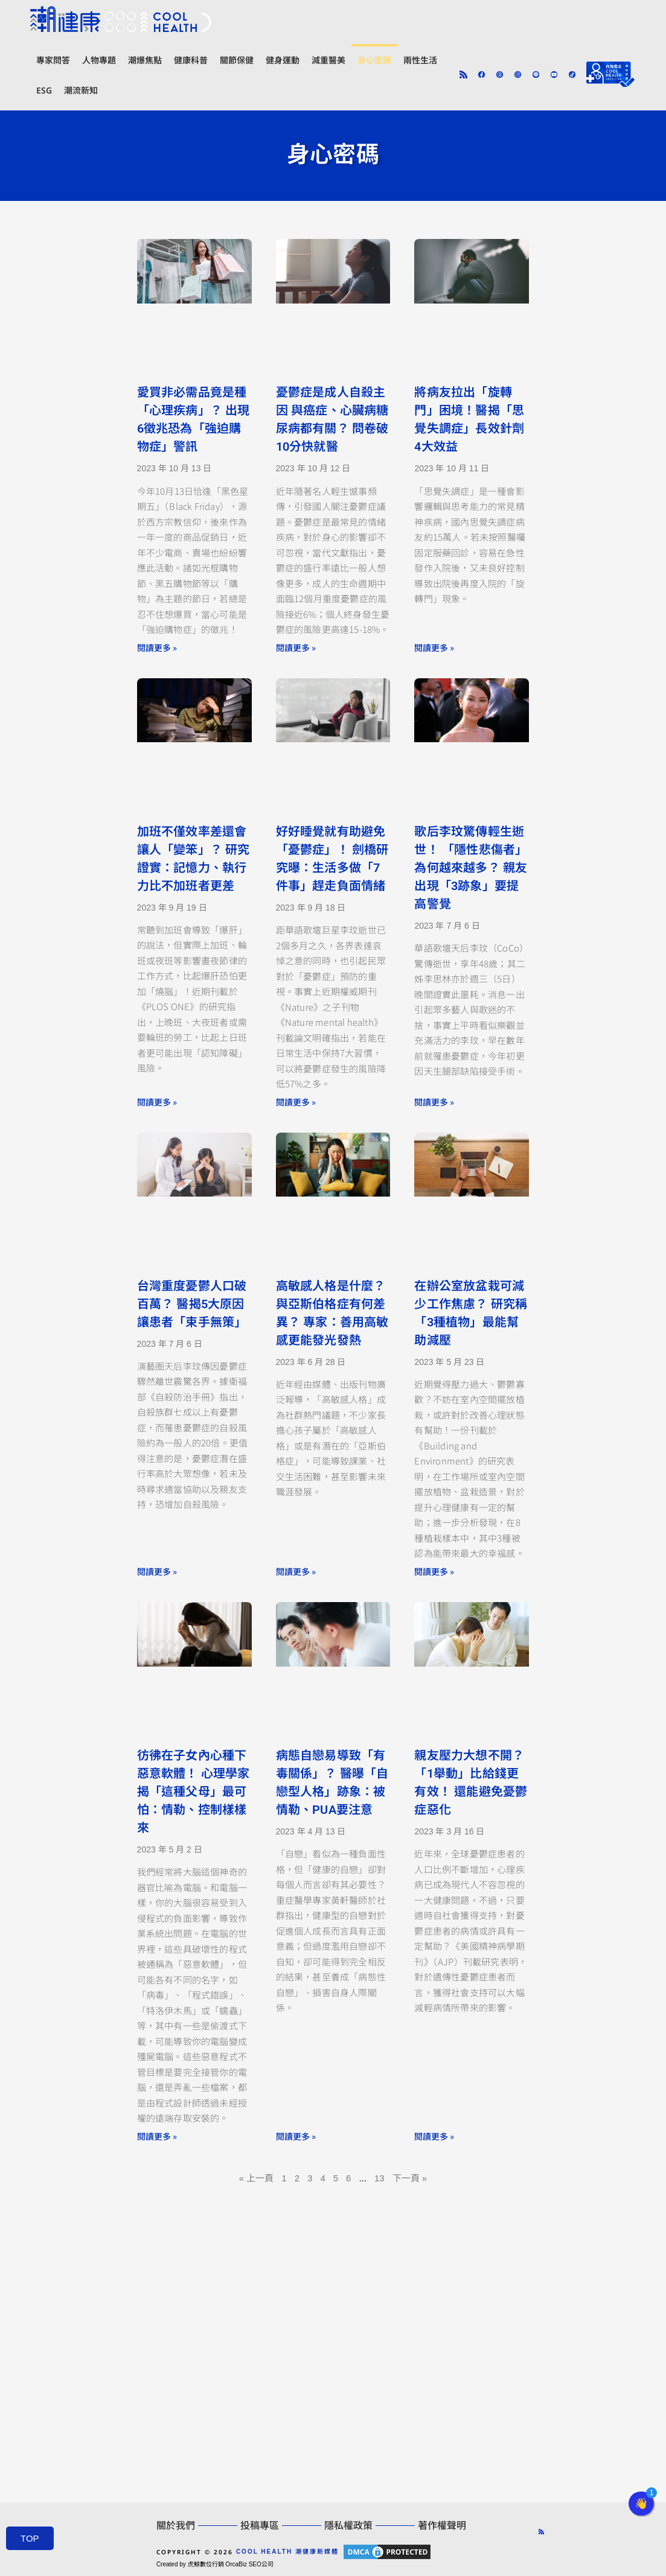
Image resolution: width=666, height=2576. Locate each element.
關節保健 (237, 60)
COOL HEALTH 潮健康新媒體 (287, 2551)
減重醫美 (328, 60)
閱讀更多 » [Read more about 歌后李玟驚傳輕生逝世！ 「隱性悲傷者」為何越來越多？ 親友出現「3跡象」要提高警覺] (434, 1102)
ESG (44, 90)
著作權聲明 (442, 2525)
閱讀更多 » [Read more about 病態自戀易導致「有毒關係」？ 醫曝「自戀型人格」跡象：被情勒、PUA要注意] (296, 2136)
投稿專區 (259, 2525)
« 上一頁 (256, 2178)
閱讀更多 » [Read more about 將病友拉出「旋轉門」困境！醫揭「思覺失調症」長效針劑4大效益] (434, 647)
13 (379, 2178)
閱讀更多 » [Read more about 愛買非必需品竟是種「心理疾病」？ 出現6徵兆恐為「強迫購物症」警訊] (157, 647)
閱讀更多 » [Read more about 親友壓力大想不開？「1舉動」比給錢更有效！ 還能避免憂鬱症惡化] (434, 2136)
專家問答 (53, 60)
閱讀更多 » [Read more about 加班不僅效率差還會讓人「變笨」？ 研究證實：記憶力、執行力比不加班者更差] (157, 1102)
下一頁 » (409, 2178)
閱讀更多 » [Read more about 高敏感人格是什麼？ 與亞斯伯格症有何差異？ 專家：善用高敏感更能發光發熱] (296, 1571)
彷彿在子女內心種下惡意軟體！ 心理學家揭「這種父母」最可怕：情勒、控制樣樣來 (193, 1791)
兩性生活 (420, 60)
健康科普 (191, 60)
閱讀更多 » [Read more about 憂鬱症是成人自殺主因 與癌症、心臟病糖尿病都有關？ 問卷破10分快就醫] (296, 647)
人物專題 (99, 60)
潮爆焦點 (145, 60)
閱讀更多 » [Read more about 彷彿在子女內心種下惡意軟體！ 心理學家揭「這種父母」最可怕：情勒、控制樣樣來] (157, 2136)
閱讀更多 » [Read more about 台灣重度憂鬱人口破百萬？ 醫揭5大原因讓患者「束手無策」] (157, 1571)
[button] (641, 2504)
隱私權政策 (348, 2525)
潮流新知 (81, 90)
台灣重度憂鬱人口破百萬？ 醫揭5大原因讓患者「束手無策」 (192, 1304)
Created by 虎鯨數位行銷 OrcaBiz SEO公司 (215, 2564)
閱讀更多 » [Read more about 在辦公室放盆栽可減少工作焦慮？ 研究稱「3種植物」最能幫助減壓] (434, 1571)
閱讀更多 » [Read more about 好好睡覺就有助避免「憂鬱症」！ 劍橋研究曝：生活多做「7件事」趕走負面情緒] (296, 1102)
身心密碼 (374, 60)
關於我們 (175, 2525)
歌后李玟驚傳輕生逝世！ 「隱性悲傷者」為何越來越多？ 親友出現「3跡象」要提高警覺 (470, 867)
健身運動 (282, 60)
